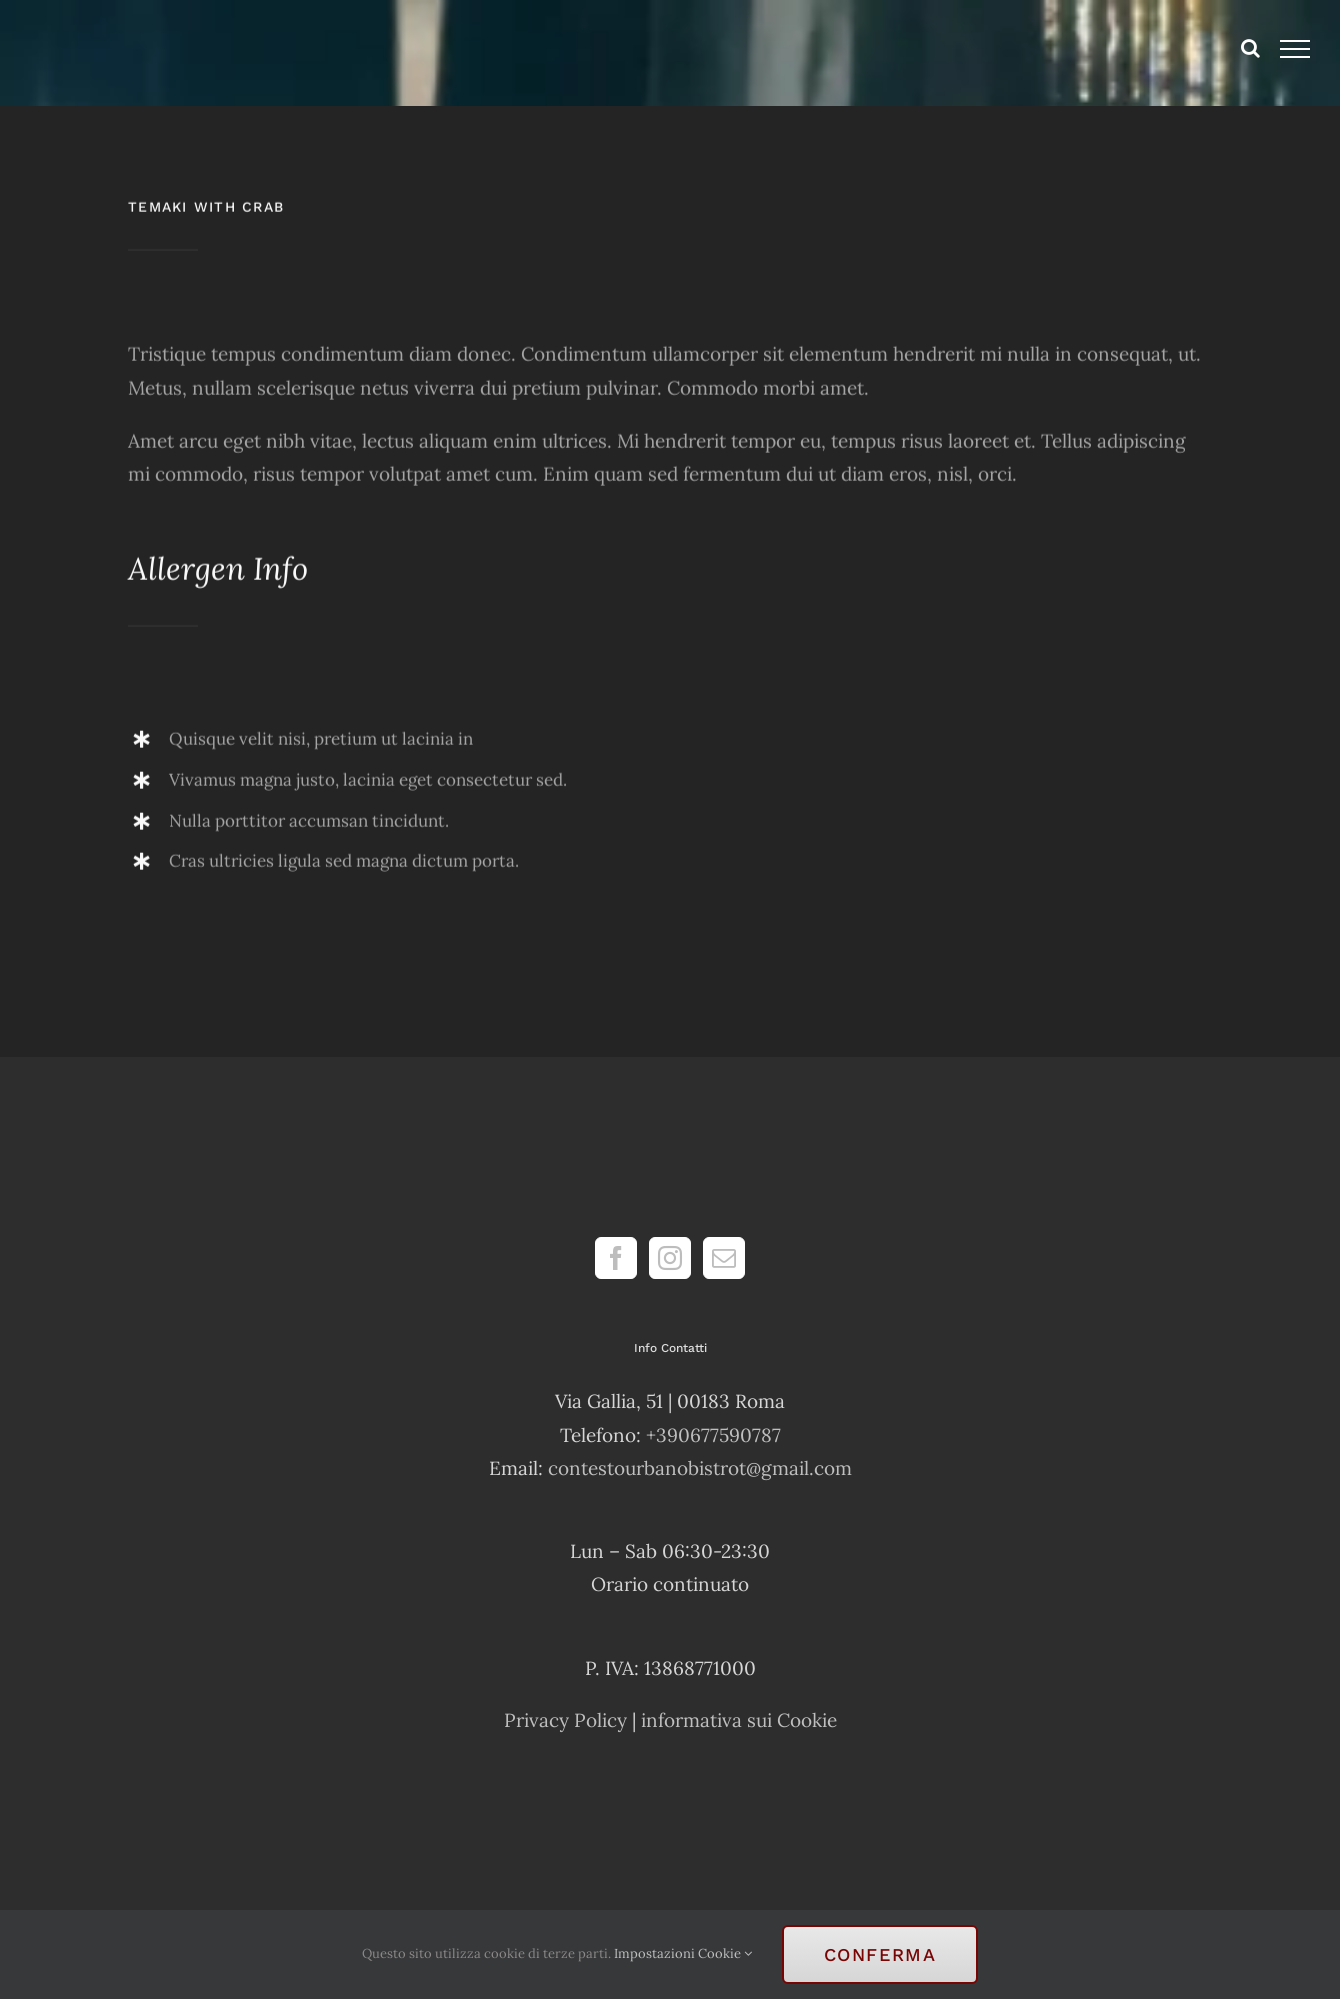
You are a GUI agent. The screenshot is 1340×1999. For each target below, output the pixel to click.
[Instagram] (670, 1258)
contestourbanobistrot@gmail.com (700, 1468)
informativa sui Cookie (739, 1720)
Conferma (880, 1954)
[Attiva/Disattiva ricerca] (1250, 48)
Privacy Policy (565, 1720)
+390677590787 (713, 1435)
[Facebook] (616, 1258)
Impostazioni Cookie (683, 1953)
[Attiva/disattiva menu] (1295, 49)
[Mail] (724, 1258)
